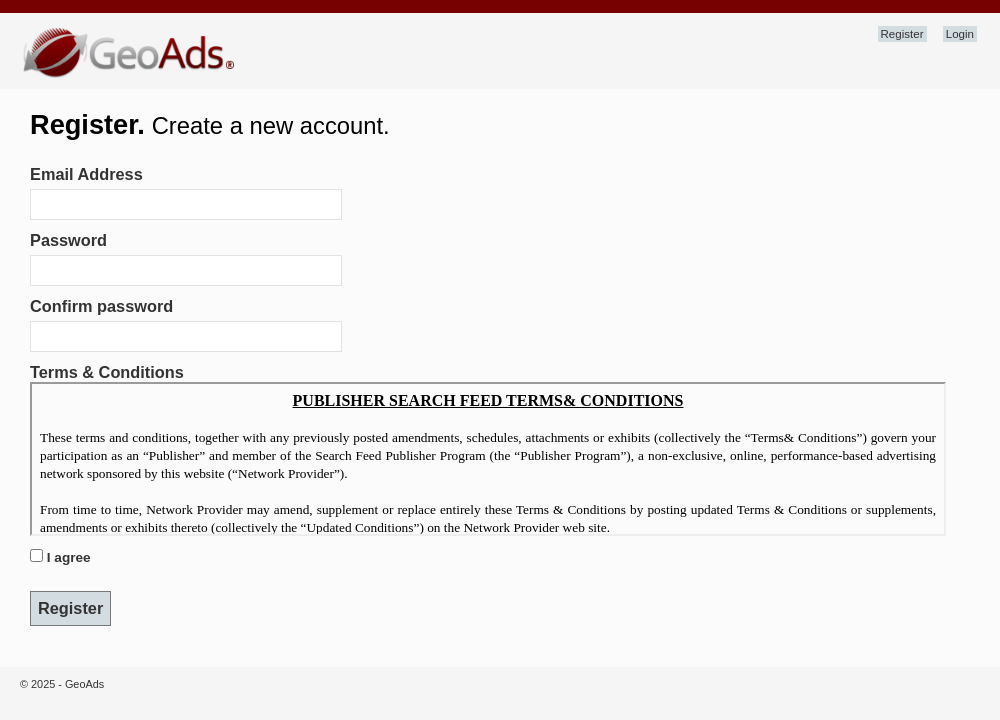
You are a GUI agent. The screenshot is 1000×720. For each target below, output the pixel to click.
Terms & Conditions (107, 372)
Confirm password (101, 306)
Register (902, 34)
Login (960, 34)
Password (68, 240)
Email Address (86, 174)
